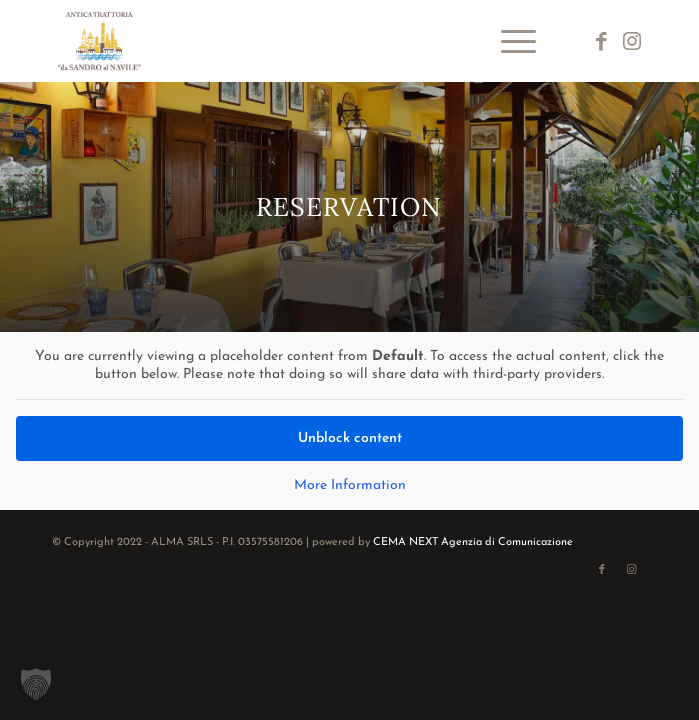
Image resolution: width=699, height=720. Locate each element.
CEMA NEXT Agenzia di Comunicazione (473, 542)
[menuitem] (508, 41)
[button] (36, 684)
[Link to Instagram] (632, 42)
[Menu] (508, 41)
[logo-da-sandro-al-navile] (289, 41)
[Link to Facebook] (602, 42)
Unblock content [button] (350, 438)
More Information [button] (350, 485)
